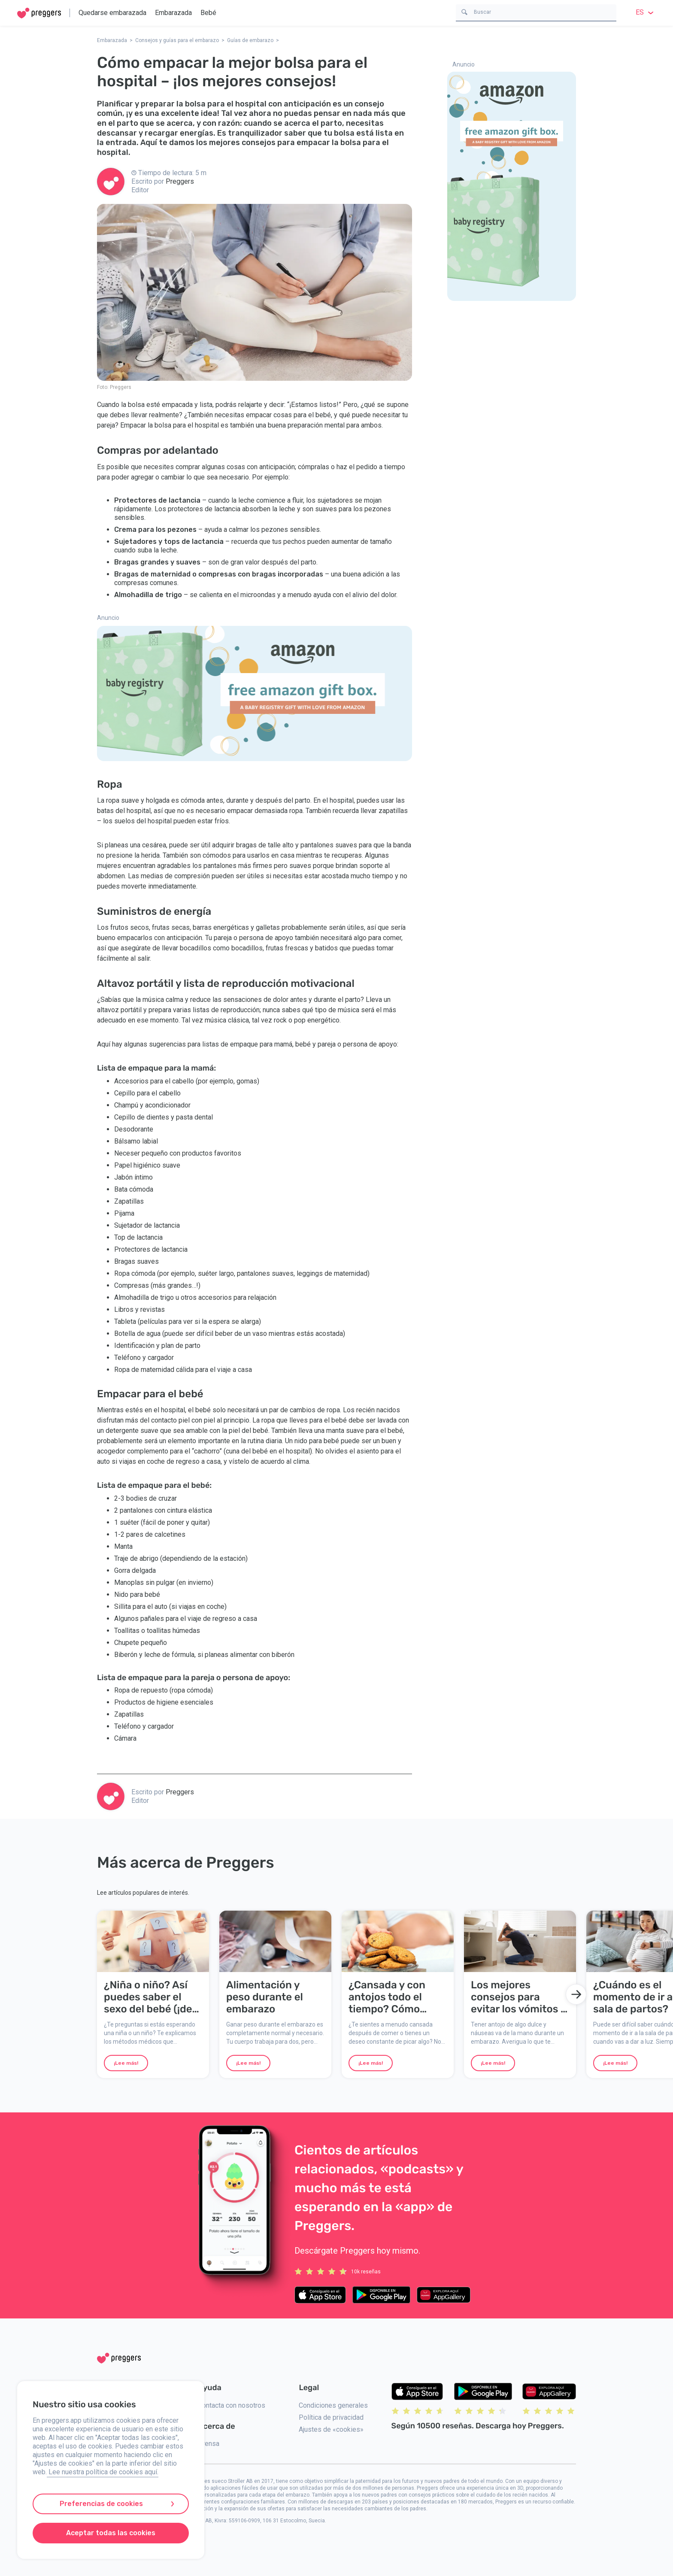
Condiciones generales (333, 2405)
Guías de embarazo (250, 40)
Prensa (208, 2443)
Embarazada (173, 13)
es (646, 12)
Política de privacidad (331, 2417)
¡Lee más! (126, 2063)
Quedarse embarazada (112, 13)
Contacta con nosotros (231, 2405)
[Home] (39, 13)
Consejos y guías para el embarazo (177, 40)
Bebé (208, 13)
